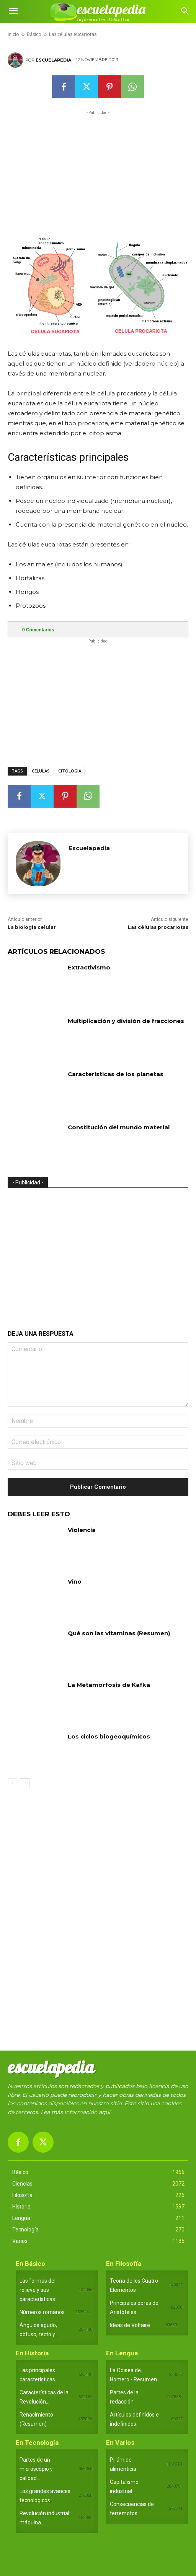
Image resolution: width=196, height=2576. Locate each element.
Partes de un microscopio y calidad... (36, 2469)
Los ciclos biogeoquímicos (109, 1736)
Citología (69, 771)
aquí (104, 2112)
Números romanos (42, 2312)
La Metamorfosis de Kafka (109, 1684)
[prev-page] (12, 1783)
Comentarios (38, 630)
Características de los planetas (115, 1074)
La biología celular (32, 927)
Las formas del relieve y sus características (38, 2290)
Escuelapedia (53, 60)
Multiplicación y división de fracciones (126, 1021)
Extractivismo (89, 967)
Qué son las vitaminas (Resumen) (119, 1633)
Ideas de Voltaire (130, 2325)
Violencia (82, 1530)
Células (41, 771)
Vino (75, 1581)
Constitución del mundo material (119, 1127)
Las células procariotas (158, 927)
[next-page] (24, 1783)
